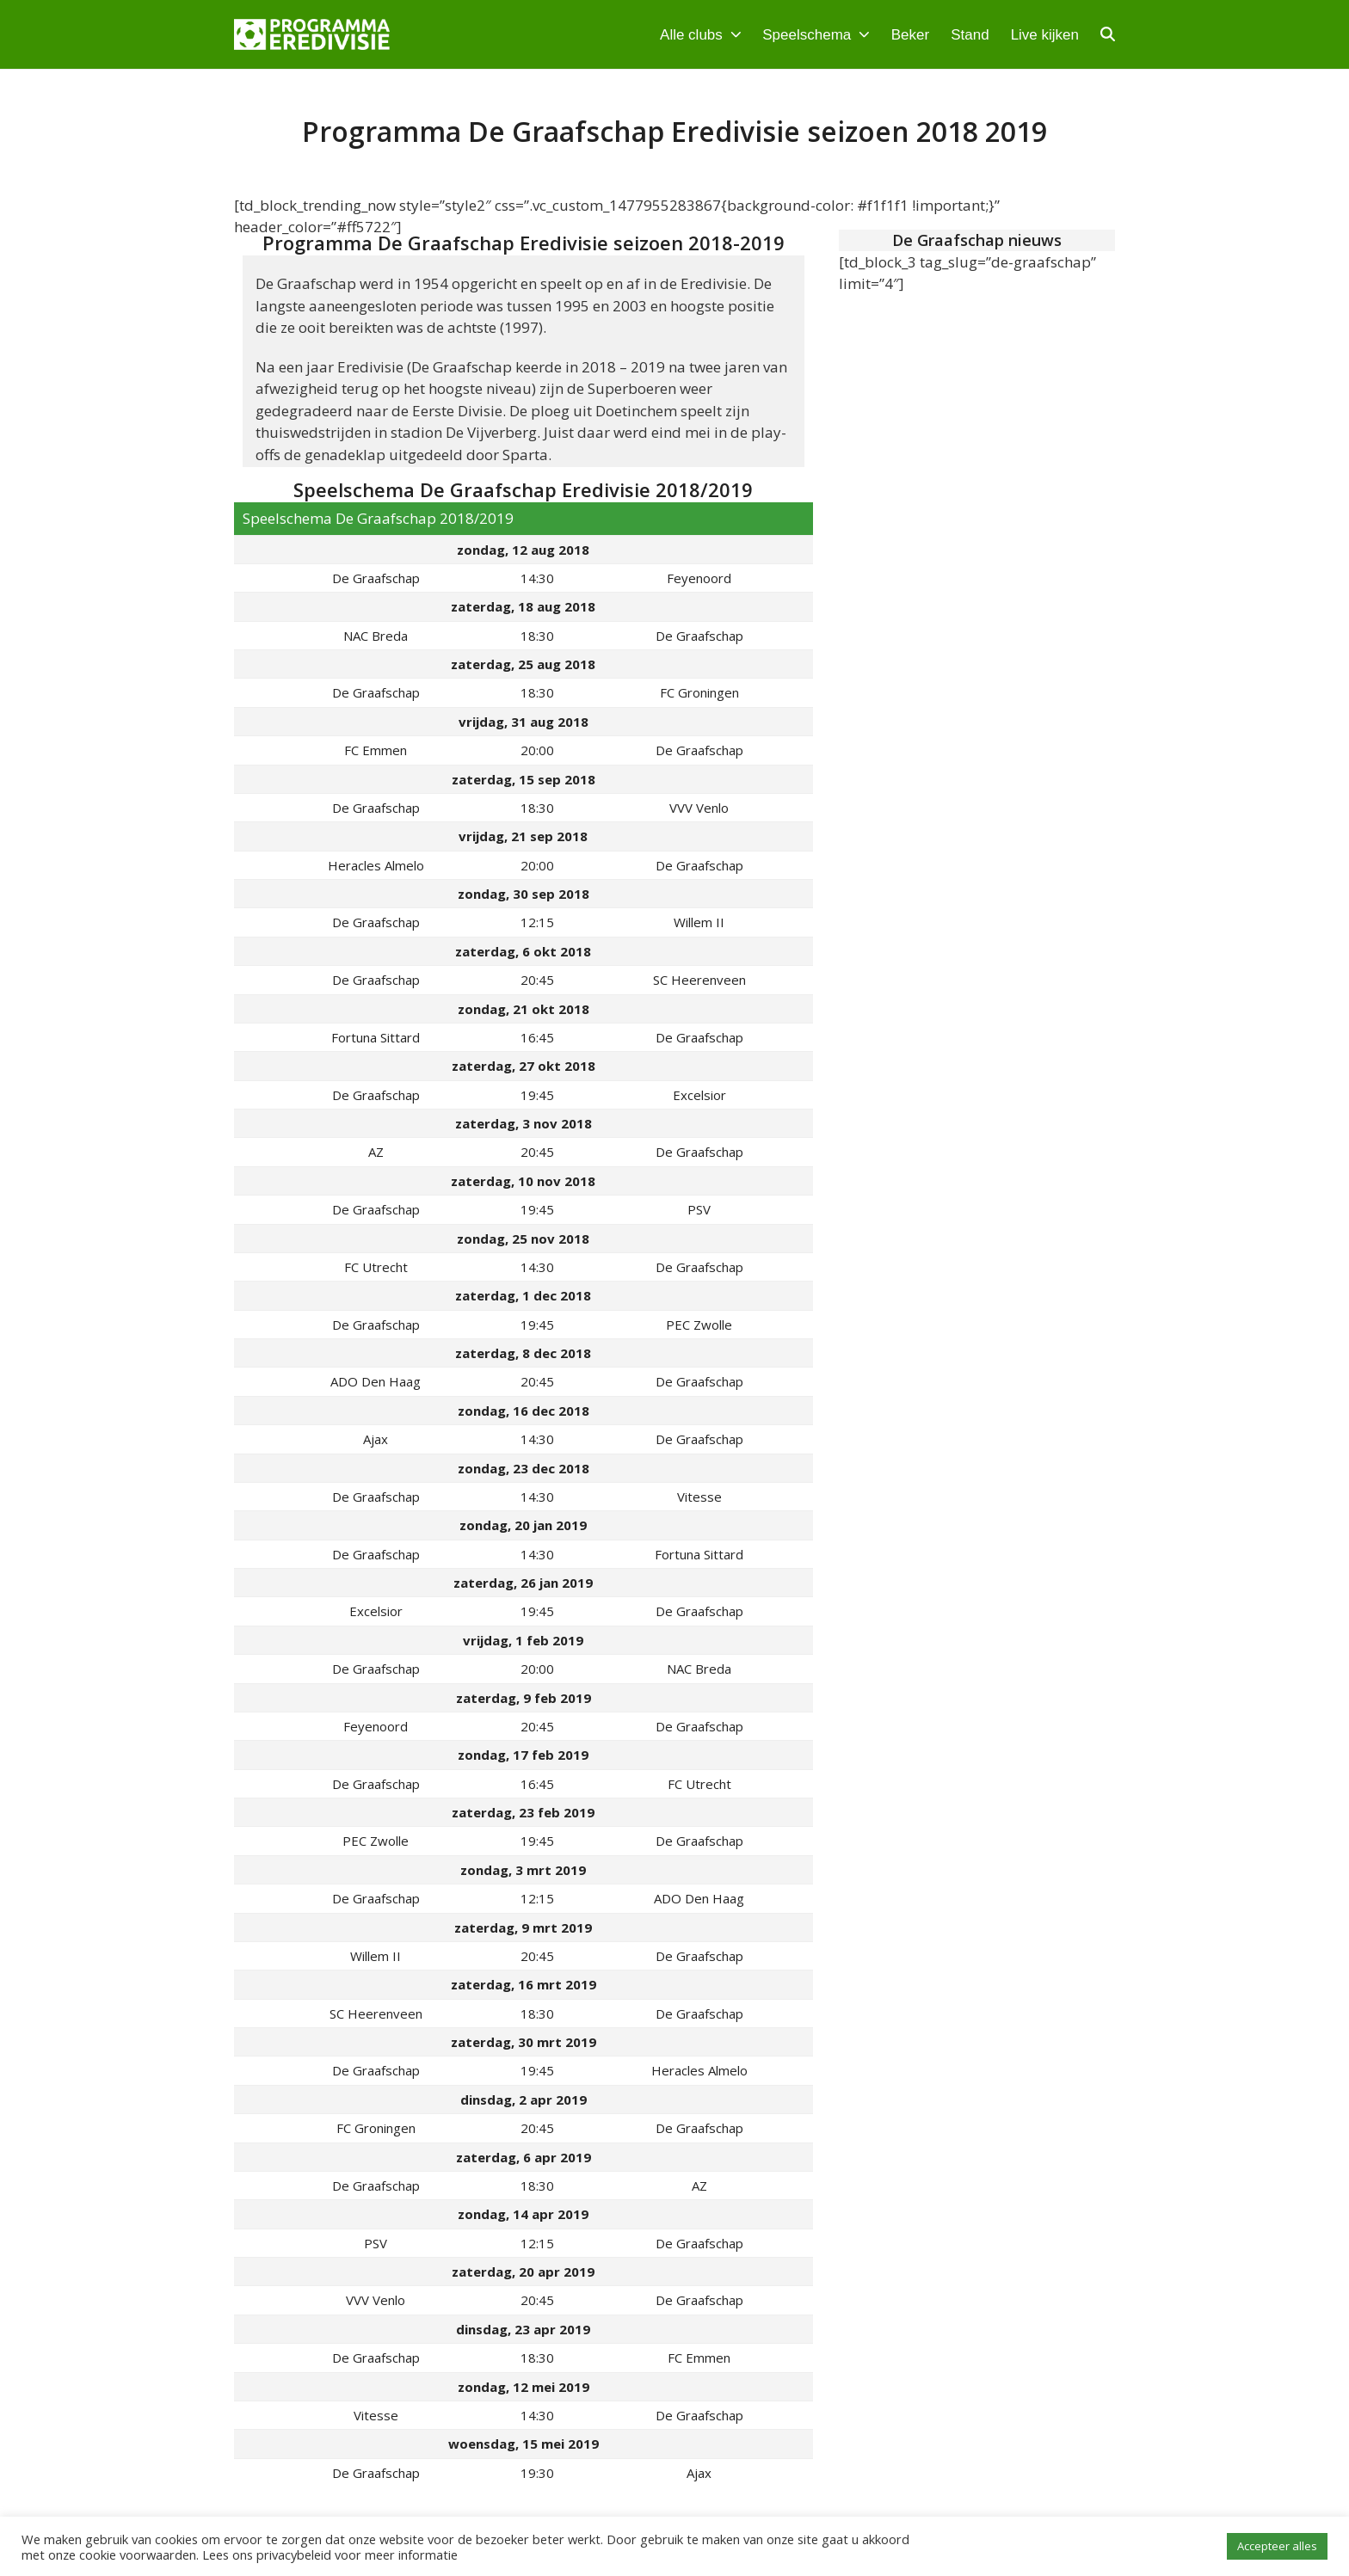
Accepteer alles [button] (1277, 2546)
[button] (1107, 34)
